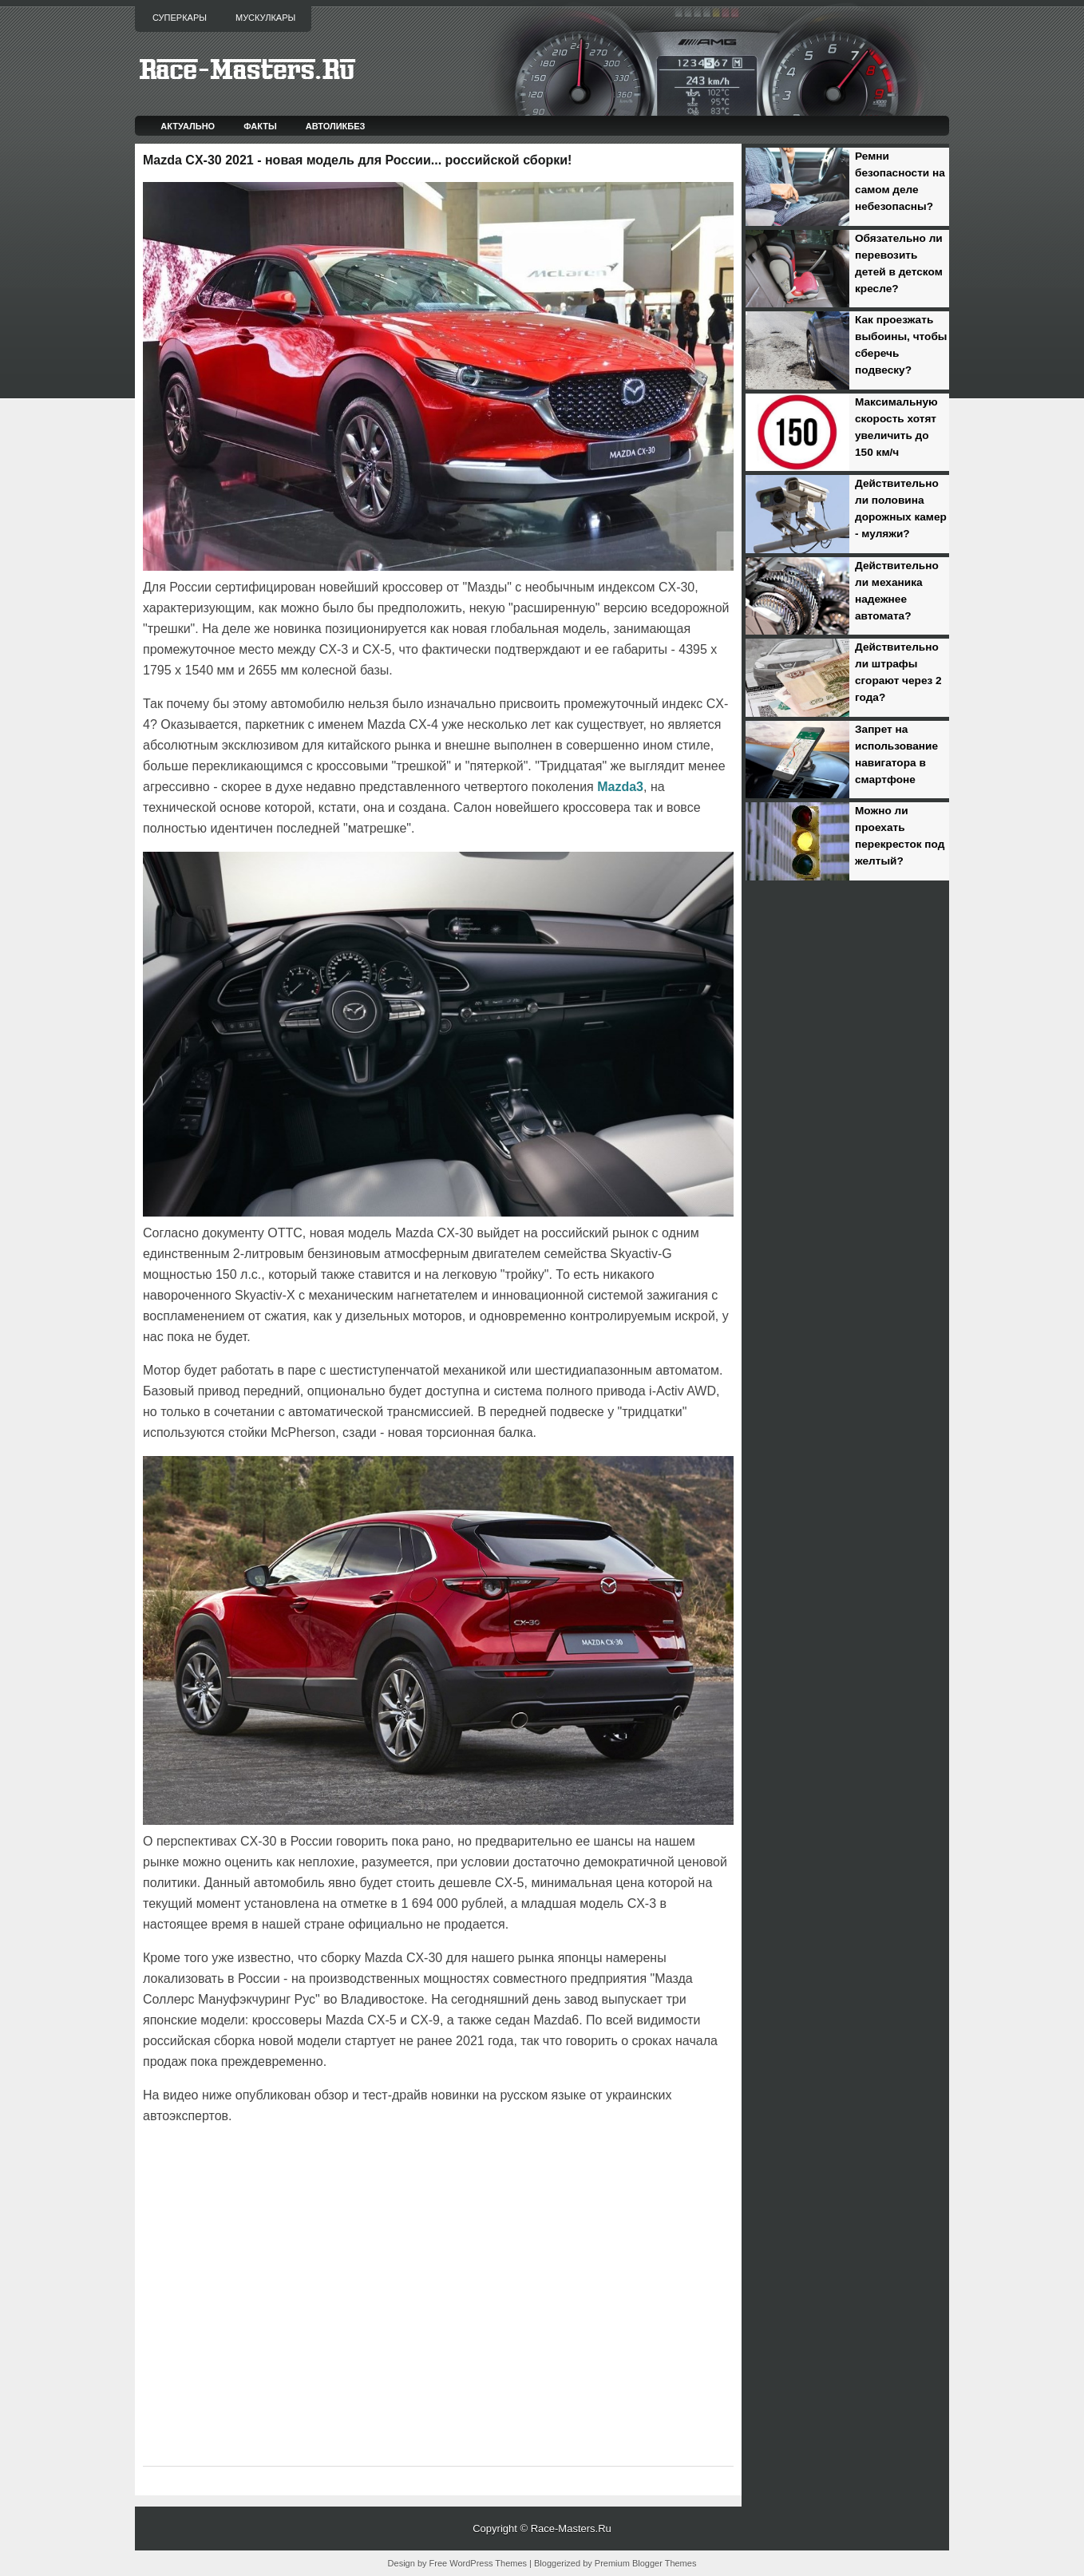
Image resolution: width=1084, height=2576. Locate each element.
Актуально (187, 126)
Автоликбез (336, 126)
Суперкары (179, 17)
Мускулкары (265, 17)
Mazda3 (620, 786)
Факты (260, 126)
